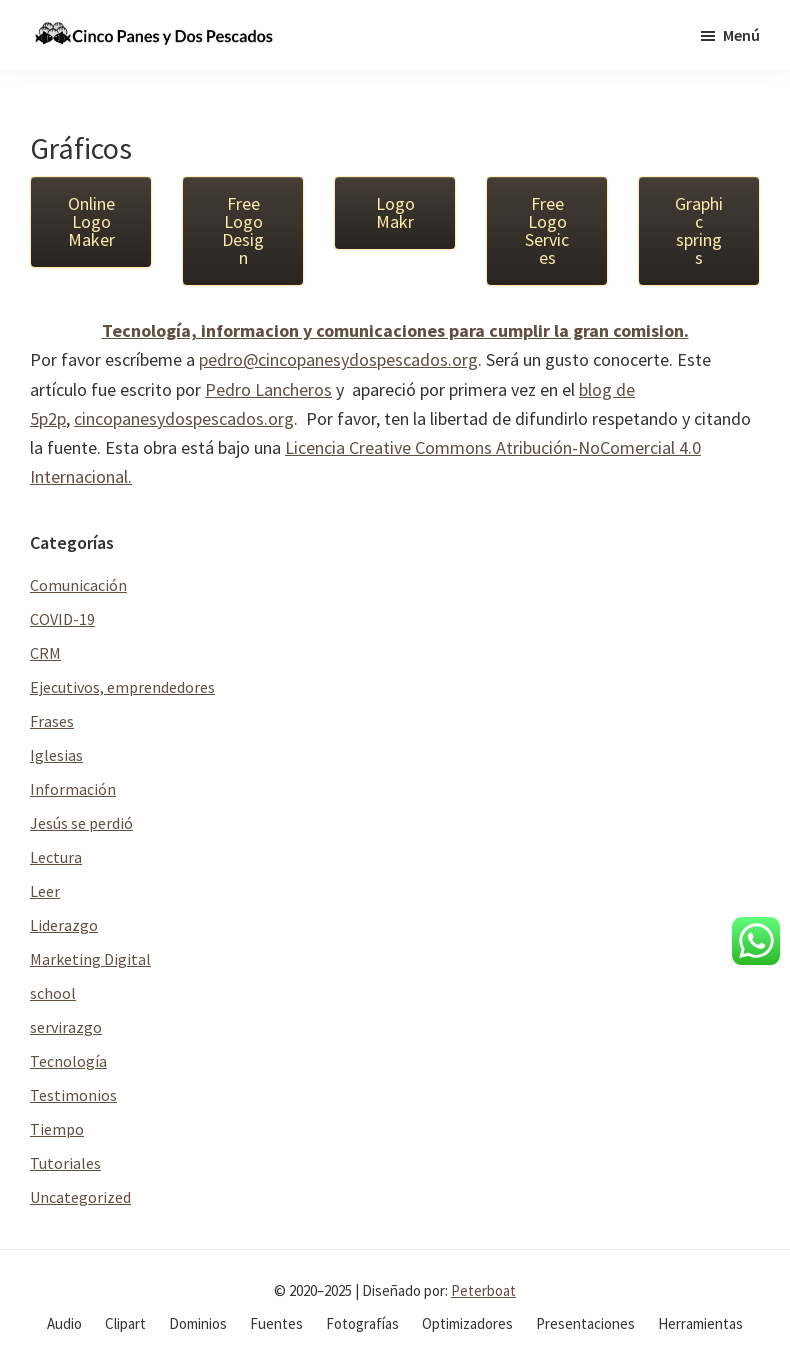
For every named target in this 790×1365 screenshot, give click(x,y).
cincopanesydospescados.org (184, 418)
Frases (52, 721)
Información (73, 789)
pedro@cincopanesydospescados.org (338, 359)
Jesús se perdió (81, 823)
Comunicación (78, 585)
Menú (741, 35)
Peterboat (483, 1290)
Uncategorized (80, 1197)
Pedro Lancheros (268, 389)
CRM (45, 653)
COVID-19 (62, 619)
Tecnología (68, 1061)
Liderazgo (64, 925)
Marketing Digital (90, 959)
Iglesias (56, 755)
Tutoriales (65, 1163)
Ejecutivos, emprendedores (122, 687)
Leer (45, 891)
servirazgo (66, 1027)
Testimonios (73, 1095)
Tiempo (57, 1129)
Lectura (56, 857)
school (53, 993)
